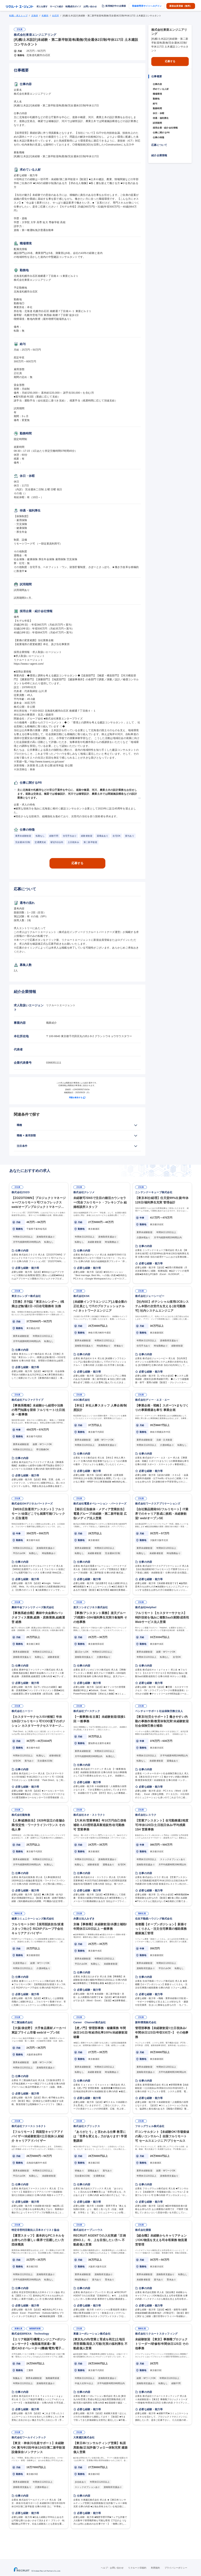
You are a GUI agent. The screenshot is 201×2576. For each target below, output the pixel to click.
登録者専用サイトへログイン (147, 6)
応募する (77, 863)
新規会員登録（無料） (180, 6)
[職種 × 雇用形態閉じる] (135, 1135)
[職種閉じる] (135, 1125)
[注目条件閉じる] (135, 1146)
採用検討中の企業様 (115, 6)
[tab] (170, 76)
